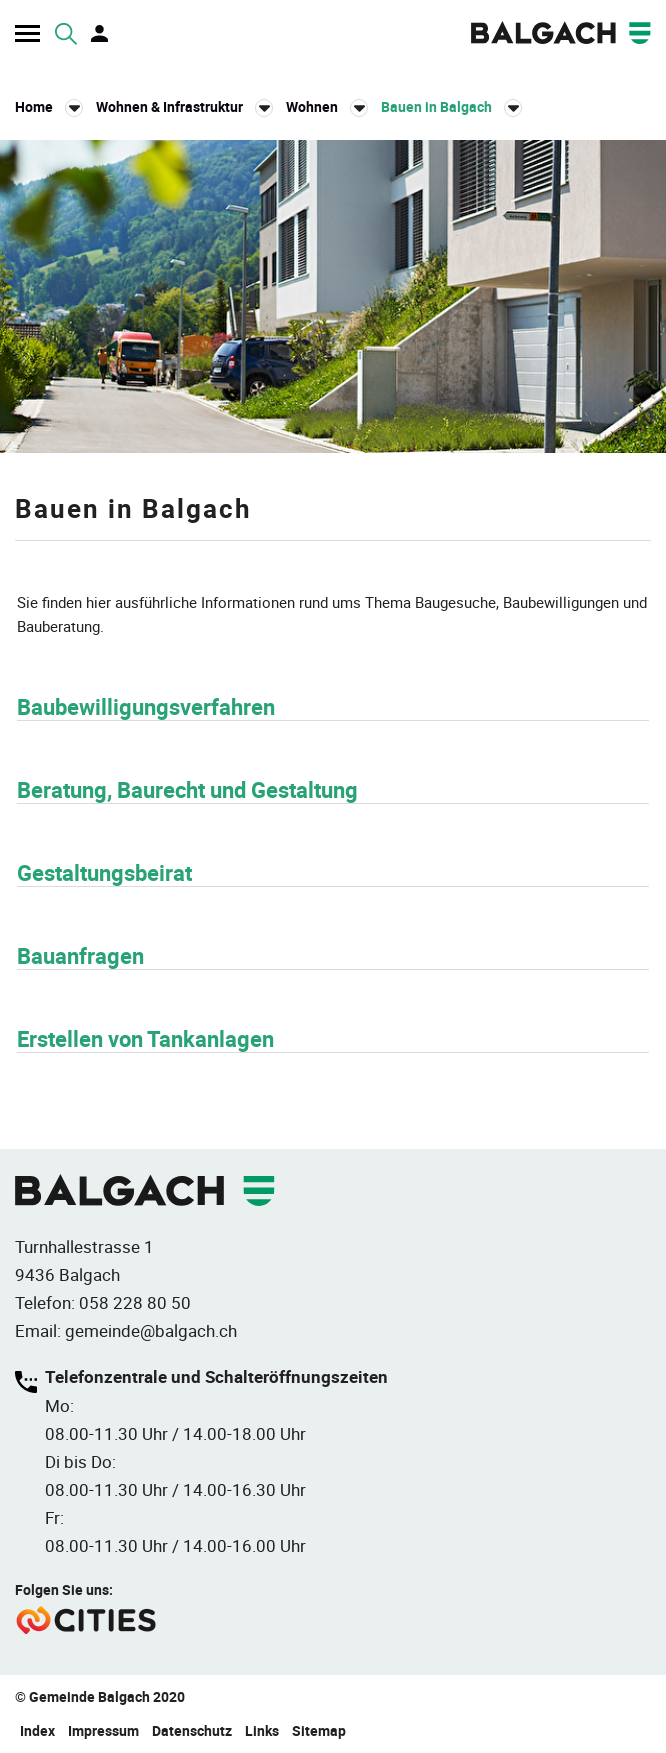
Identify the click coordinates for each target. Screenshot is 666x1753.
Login (101, 34)
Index (37, 1730)
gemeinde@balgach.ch (151, 1330)
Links (262, 1730)
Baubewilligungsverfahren (146, 706)
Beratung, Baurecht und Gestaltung (187, 789)
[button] (184, 107)
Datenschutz (192, 1730)
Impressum (103, 1730)
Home (34, 106)
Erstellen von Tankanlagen (145, 1038)
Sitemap (319, 1730)
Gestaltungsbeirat (104, 872)
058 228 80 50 (135, 1302)
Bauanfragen (80, 955)
